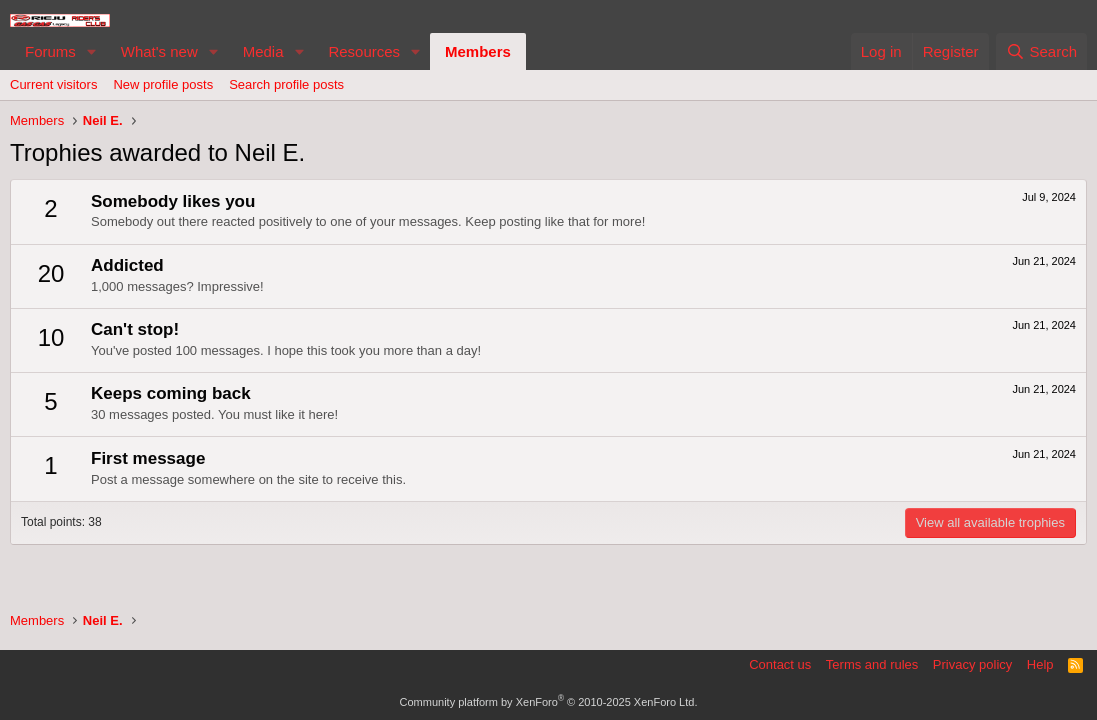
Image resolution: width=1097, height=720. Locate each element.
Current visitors (53, 84)
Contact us (780, 664)
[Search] (1041, 51)
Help (1040, 664)
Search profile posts (286, 84)
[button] (92, 51)
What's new (159, 51)
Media (263, 51)
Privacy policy (972, 664)
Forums (50, 51)
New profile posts (163, 84)
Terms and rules (872, 664)
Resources (364, 51)
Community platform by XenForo (549, 702)
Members (478, 51)
